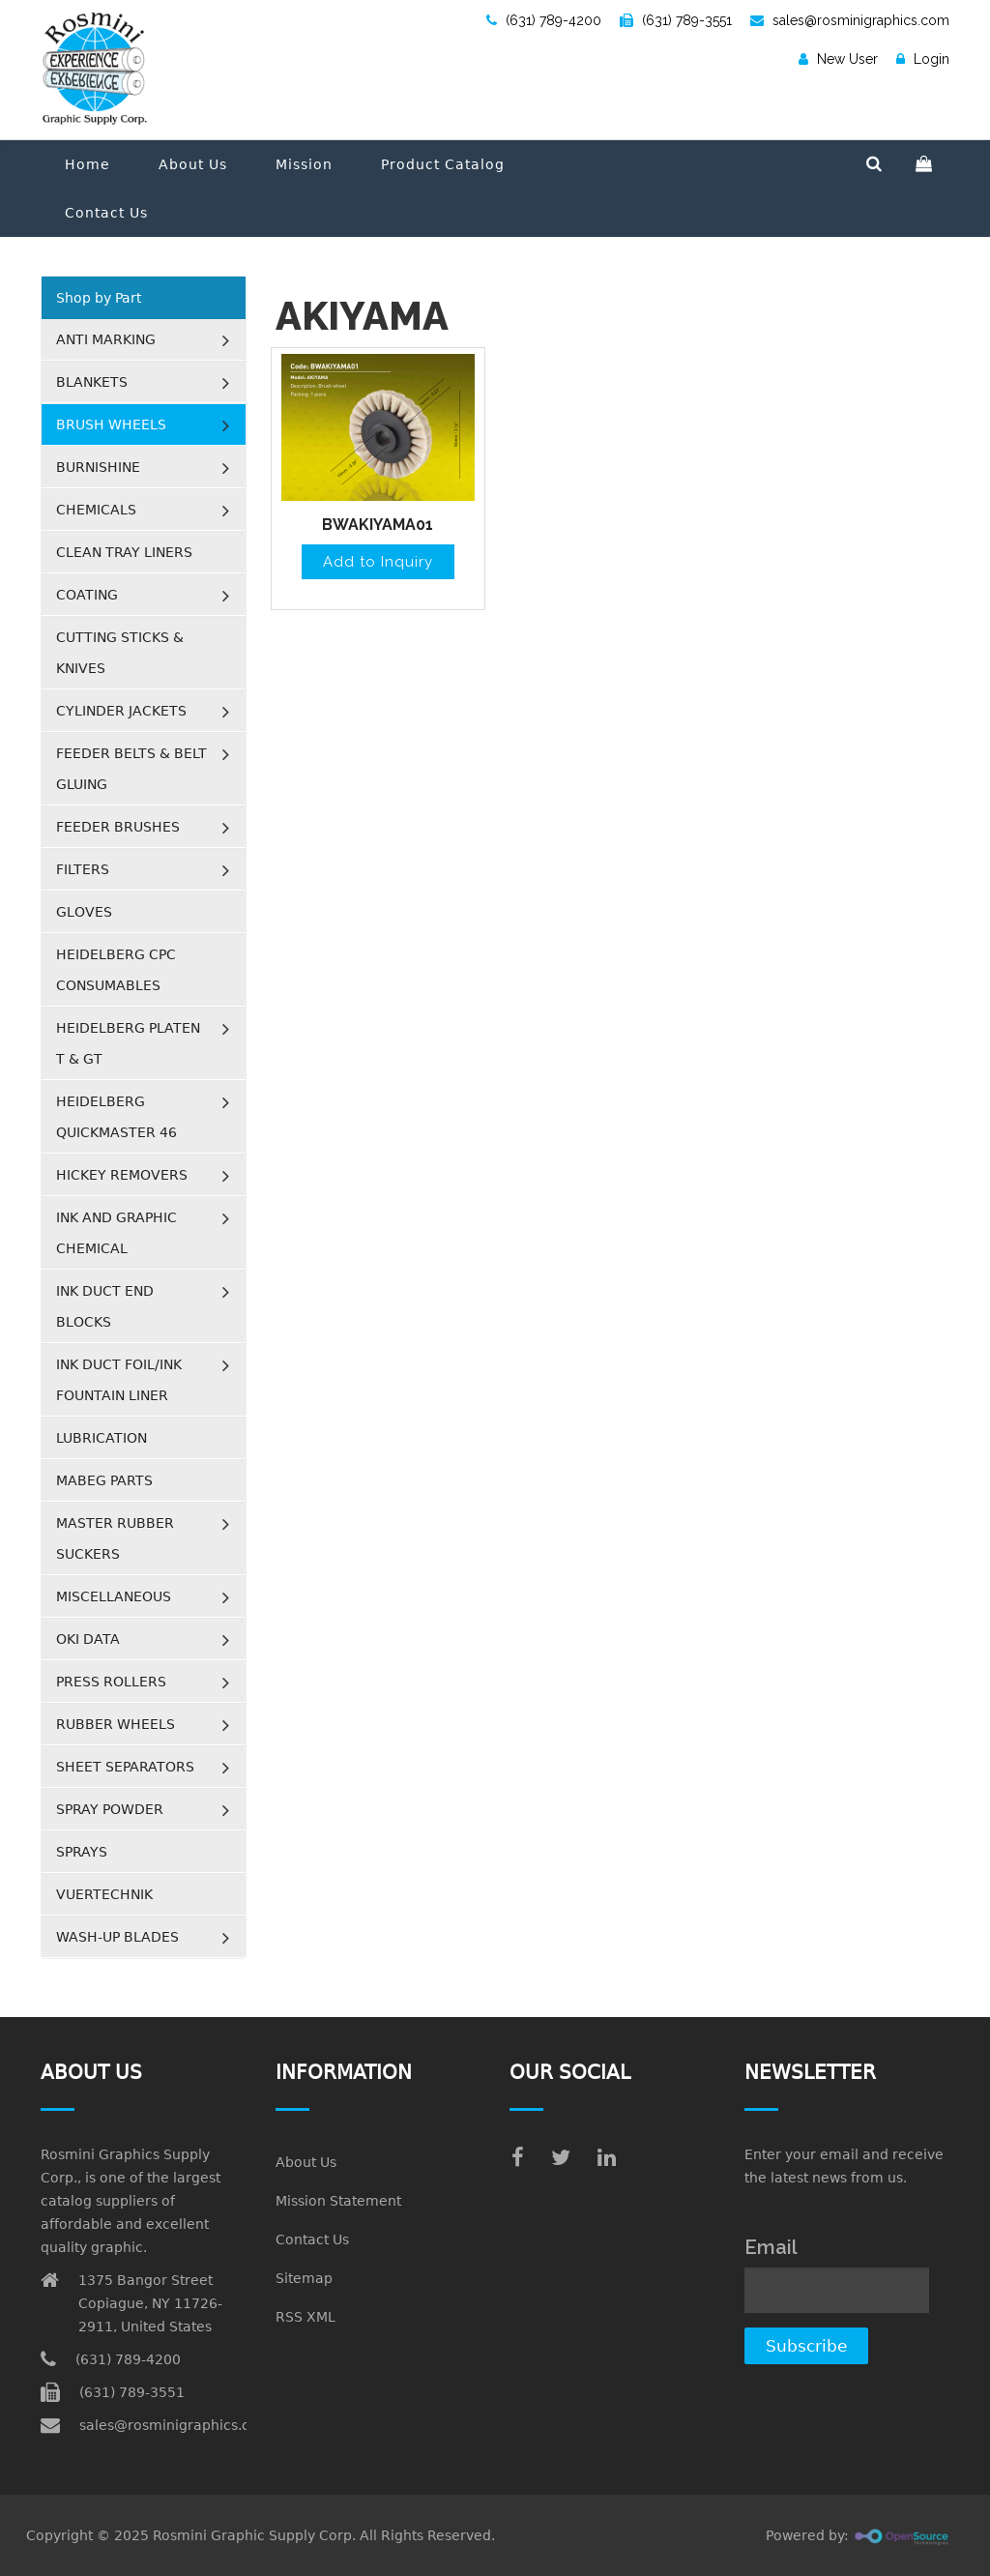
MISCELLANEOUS (113, 1596)
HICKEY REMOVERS (122, 1175)
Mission (304, 164)
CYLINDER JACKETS (121, 710)
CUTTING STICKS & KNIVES (120, 652)
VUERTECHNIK (104, 1894)
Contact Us (106, 212)
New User (838, 59)
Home (87, 164)
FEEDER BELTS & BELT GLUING (131, 769)
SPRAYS (81, 1851)
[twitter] (560, 2158)
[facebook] (517, 2158)
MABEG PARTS (104, 1480)
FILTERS (82, 869)
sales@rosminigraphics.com (849, 20)
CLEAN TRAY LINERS (124, 552)
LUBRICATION (101, 1438)
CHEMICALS (96, 509)
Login (922, 59)
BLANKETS (92, 382)
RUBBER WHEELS (115, 1724)
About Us (193, 164)
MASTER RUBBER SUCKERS (115, 1538)
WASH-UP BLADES (117, 1937)
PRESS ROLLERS (111, 1681)
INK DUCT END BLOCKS (105, 1306)
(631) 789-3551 (676, 20)
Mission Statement (338, 2201)
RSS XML (305, 2317)
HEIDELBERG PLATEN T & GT (128, 1043)
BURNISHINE (98, 467)
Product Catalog (443, 164)
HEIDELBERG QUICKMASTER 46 (116, 1117)
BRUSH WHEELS (111, 424)
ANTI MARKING (106, 339)
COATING (87, 594)
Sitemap (304, 2278)
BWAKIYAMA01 (377, 524)
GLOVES (84, 912)
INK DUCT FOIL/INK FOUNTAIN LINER (119, 1380)
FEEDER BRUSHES (118, 826)
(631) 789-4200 (543, 20)
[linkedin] (606, 2158)
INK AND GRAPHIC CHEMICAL (116, 1233)
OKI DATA (88, 1639)
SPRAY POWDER (109, 1809)
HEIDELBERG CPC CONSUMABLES (116, 970)
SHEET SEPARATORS (125, 1766)
